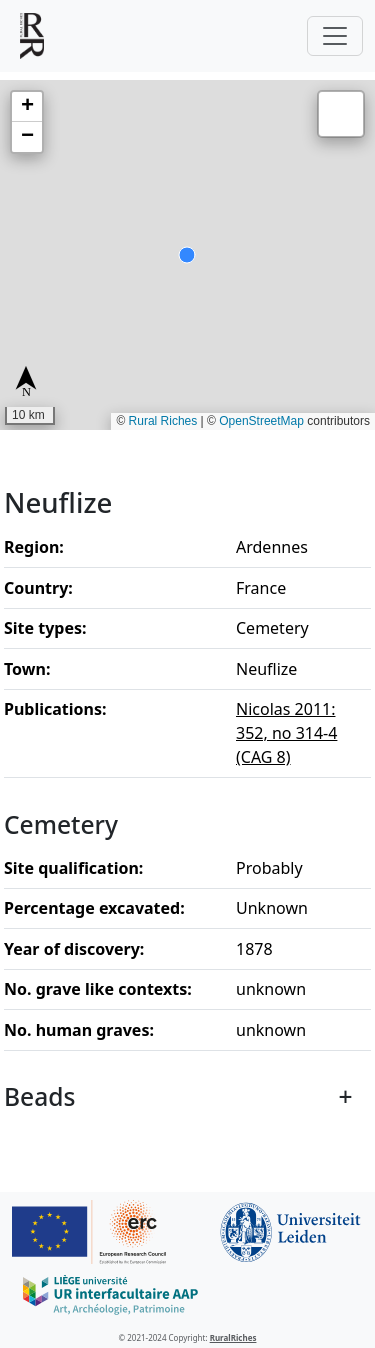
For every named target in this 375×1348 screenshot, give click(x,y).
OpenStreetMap (261, 421)
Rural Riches (163, 421)
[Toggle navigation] (335, 36)
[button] (27, 107)
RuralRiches (233, 1337)
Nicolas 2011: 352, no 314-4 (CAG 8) (286, 733)
